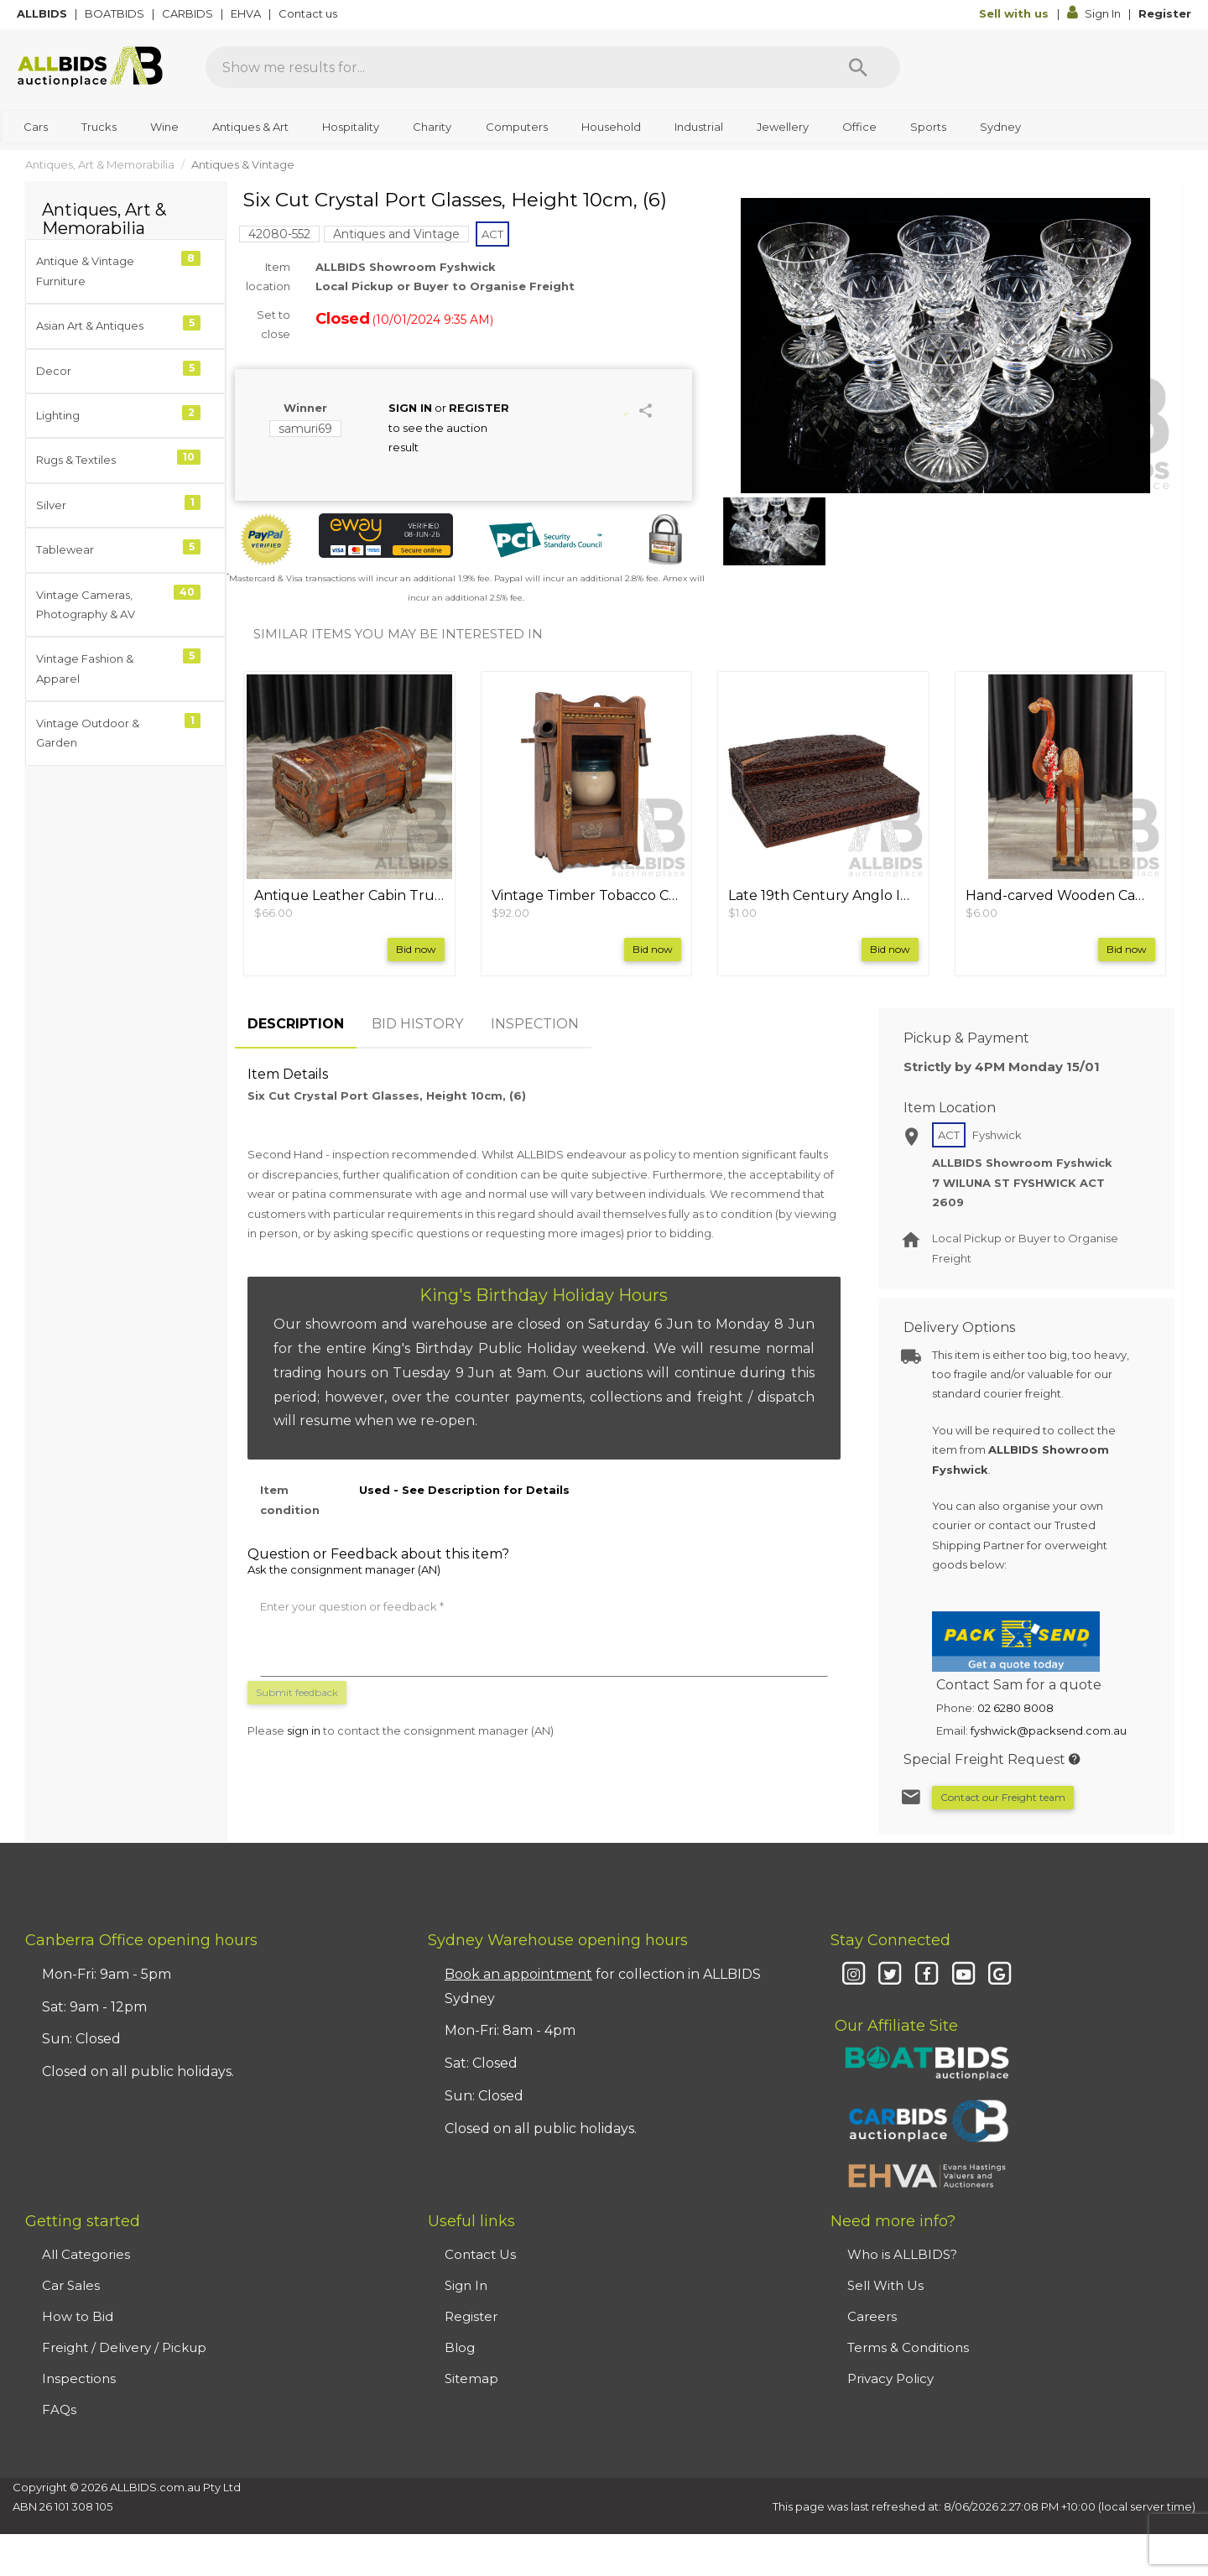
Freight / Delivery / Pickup (124, 2347)
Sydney (1000, 126)
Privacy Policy (890, 2378)
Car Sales (71, 2285)
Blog (460, 2347)
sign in (303, 1730)
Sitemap (471, 2378)
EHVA (247, 13)
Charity (432, 126)
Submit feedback (297, 1692)
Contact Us (480, 2254)
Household (611, 126)
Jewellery (783, 126)
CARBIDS (189, 13)
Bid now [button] (416, 949)
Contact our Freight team (1002, 1797)
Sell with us (1015, 13)
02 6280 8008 (1015, 1708)
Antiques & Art (250, 126)
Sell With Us (885, 2285)
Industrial (698, 126)
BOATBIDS (116, 13)
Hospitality (350, 126)
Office (859, 126)
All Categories (86, 2254)
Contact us (309, 13)
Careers (872, 2316)
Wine (164, 126)
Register (1164, 13)
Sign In (1095, 13)
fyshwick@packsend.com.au (1049, 1730)
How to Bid (77, 2316)
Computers (517, 126)
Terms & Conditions (908, 2347)
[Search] (858, 67)
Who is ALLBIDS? (902, 2254)
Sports (928, 126)
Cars (35, 126)
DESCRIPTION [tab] (295, 1024)
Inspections (79, 2378)
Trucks (99, 126)
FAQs (59, 2409)
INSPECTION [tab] (535, 1024)
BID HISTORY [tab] (417, 1024)
